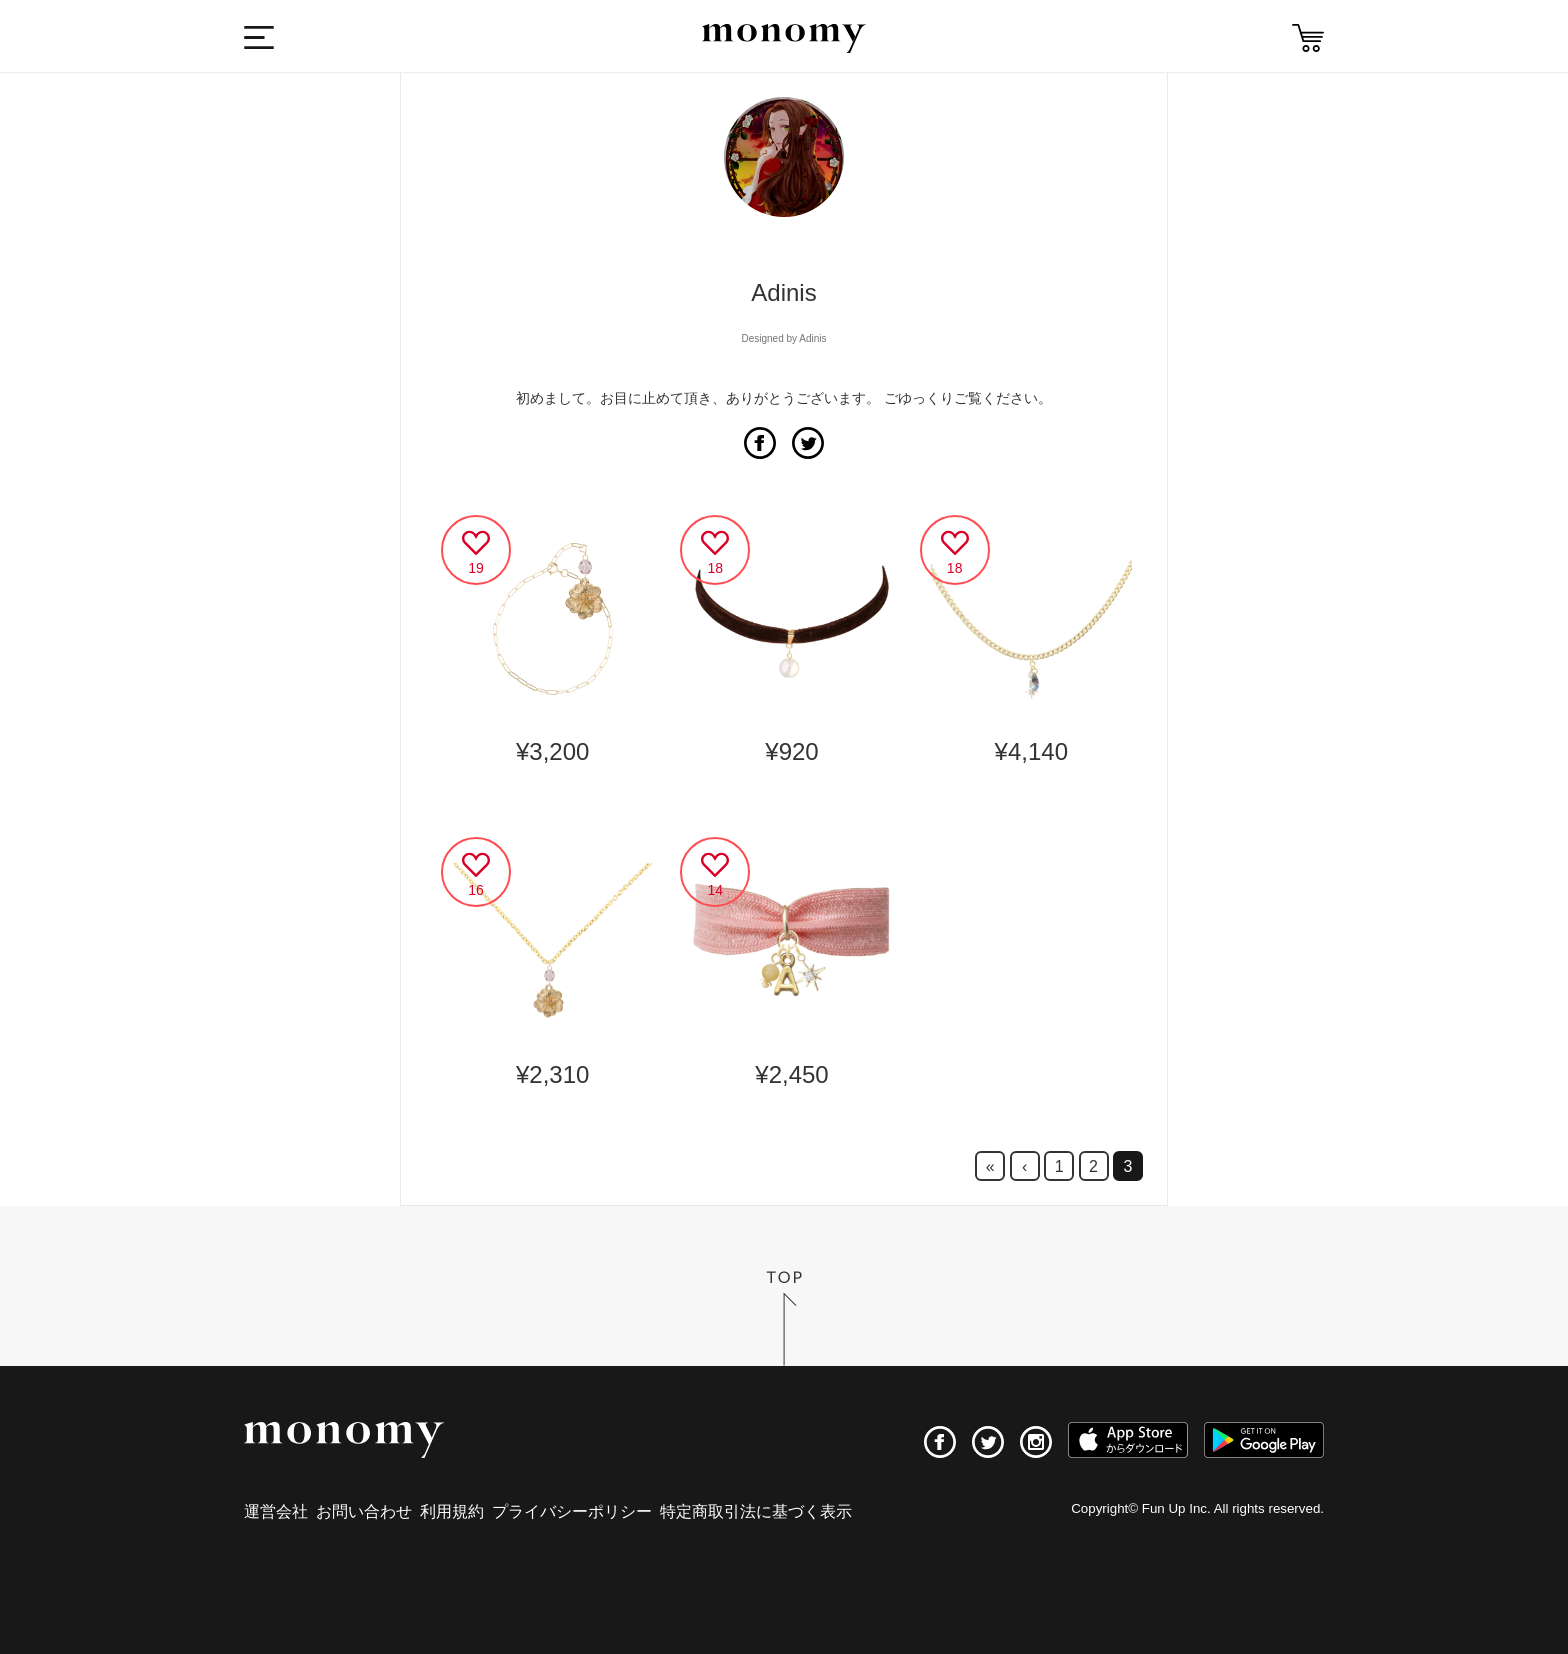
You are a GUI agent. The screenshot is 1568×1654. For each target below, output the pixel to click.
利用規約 (452, 1511)
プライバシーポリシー (572, 1511)
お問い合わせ (364, 1511)
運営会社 (276, 1511)
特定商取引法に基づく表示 (756, 1511)
